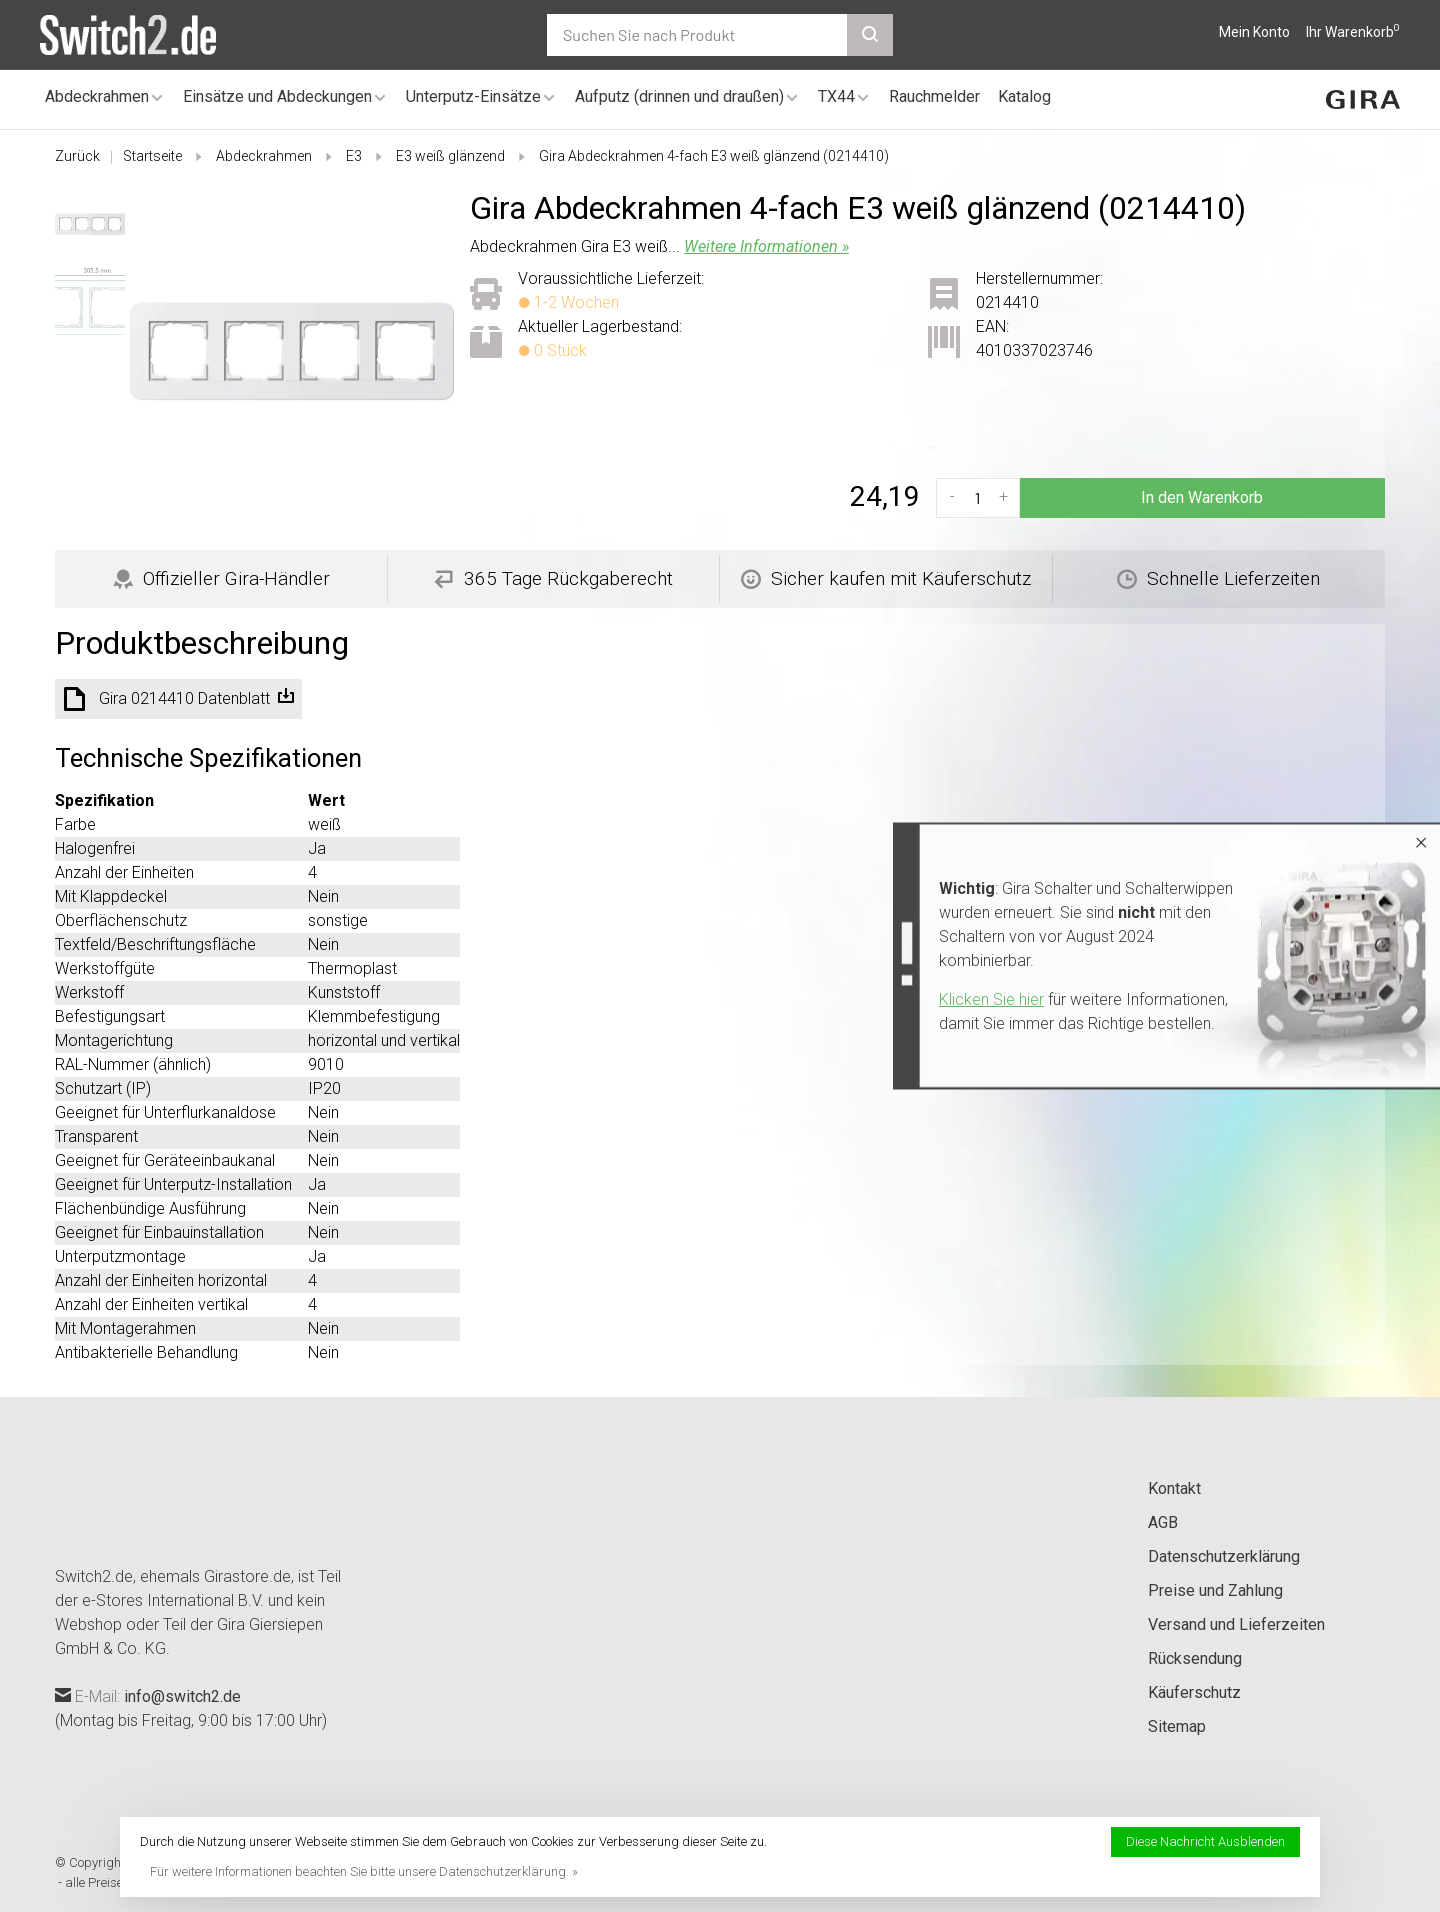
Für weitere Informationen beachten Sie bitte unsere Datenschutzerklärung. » (364, 1871)
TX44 (836, 96)
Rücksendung (1195, 1658)
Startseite (152, 156)
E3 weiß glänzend (450, 156)
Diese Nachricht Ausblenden (1205, 1841)
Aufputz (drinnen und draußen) (679, 96)
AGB (1163, 1522)
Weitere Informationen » (766, 246)
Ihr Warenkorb (1353, 32)
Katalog (1024, 96)
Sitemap (1177, 1726)
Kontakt (1174, 1488)
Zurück (77, 156)
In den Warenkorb (1202, 497)
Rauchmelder (934, 96)
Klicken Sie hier (991, 999)
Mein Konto (1254, 32)
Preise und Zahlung (1215, 1590)
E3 (354, 156)
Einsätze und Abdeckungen (277, 96)
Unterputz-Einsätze (473, 96)
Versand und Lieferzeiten (1236, 1624)
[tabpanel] (292, 351)
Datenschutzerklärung (1224, 1556)
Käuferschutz (1194, 1692)
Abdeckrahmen (97, 96)
